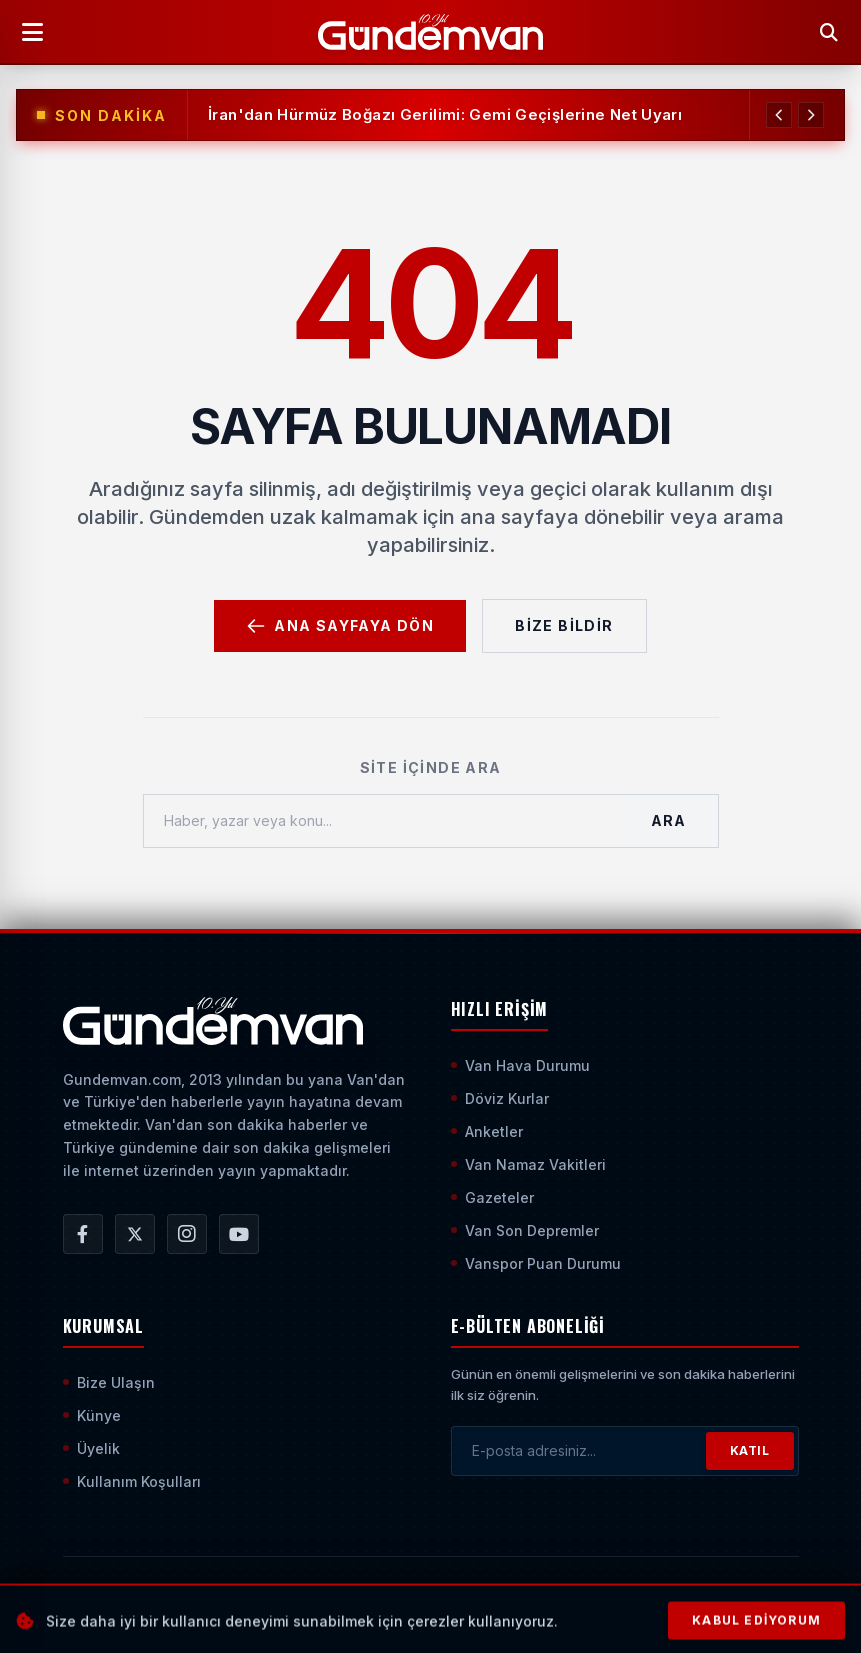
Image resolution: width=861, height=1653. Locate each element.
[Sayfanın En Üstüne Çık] (783, 1601)
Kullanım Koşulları (132, 1481)
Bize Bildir (564, 625)
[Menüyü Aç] (32, 32)
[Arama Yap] (829, 32)
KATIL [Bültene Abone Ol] (750, 1450)
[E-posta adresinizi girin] (579, 1451)
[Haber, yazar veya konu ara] (382, 821)
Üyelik (91, 1448)
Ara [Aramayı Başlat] (668, 820)
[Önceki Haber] (776, 115)
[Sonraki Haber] (810, 115)
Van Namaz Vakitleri (528, 1164)
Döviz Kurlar (500, 1098)
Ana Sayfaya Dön (340, 626)
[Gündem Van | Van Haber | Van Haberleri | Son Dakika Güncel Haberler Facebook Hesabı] (83, 1234)
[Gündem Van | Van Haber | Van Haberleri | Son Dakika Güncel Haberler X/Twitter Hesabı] (135, 1234)
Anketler (487, 1131)
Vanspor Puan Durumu (536, 1263)
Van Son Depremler (525, 1230)
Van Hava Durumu (520, 1065)
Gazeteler (492, 1197)
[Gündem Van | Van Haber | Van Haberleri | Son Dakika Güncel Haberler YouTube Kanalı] (239, 1234)
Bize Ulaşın (109, 1382)
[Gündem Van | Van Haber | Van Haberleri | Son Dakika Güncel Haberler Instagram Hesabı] (187, 1234)
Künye (92, 1415)
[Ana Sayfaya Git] (213, 1021)
